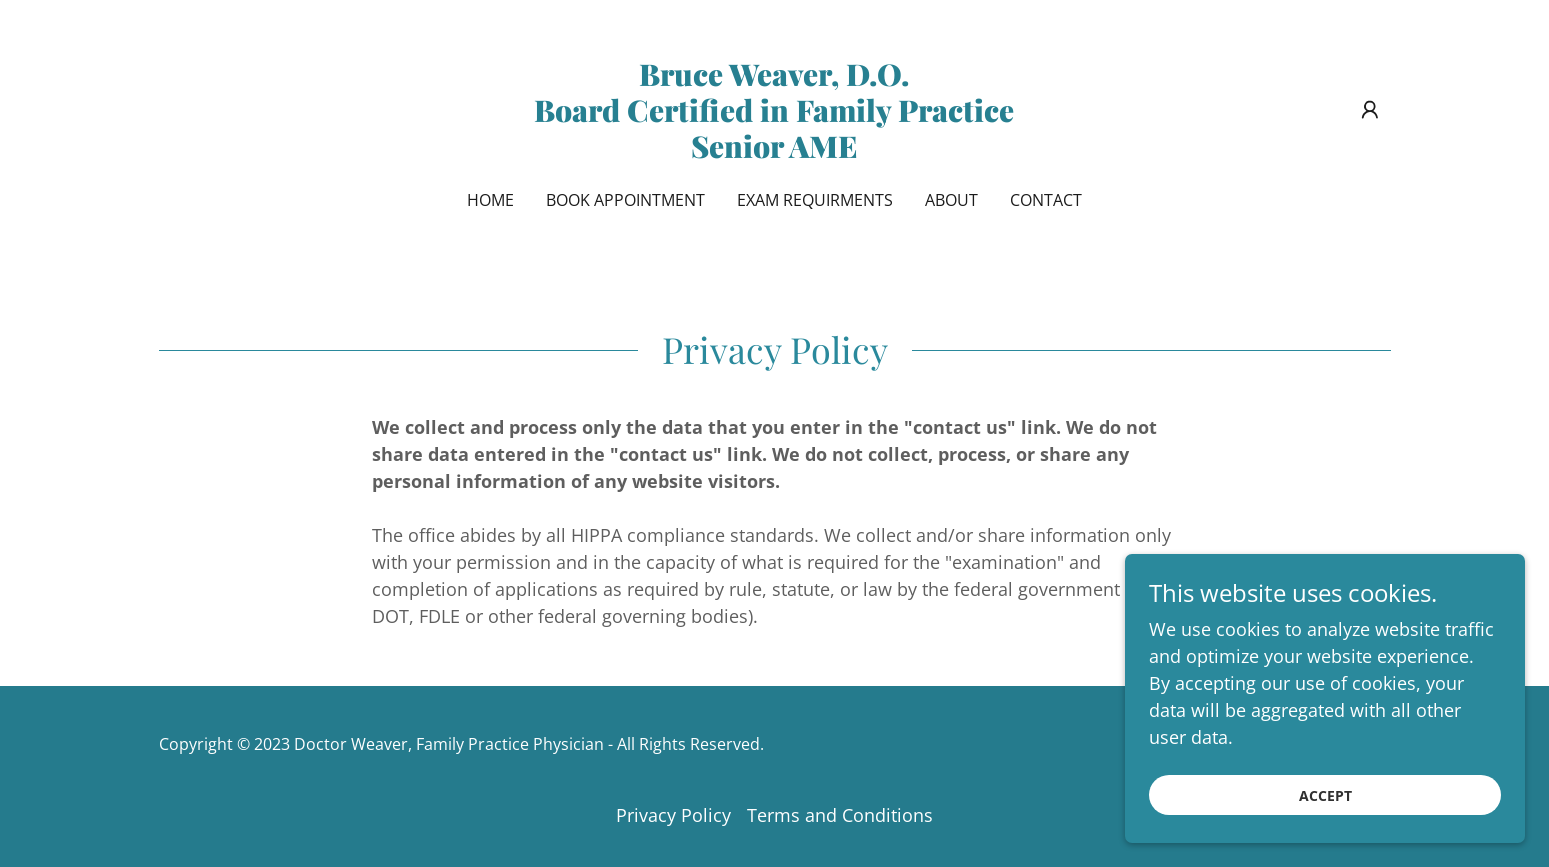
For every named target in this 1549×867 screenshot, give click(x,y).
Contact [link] (1046, 200)
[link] (774, 151)
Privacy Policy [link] (673, 815)
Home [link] (490, 200)
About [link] (951, 200)
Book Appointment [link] (625, 200)
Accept (1325, 809)
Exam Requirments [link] (815, 200)
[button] (1370, 110)
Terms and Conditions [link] (840, 815)
